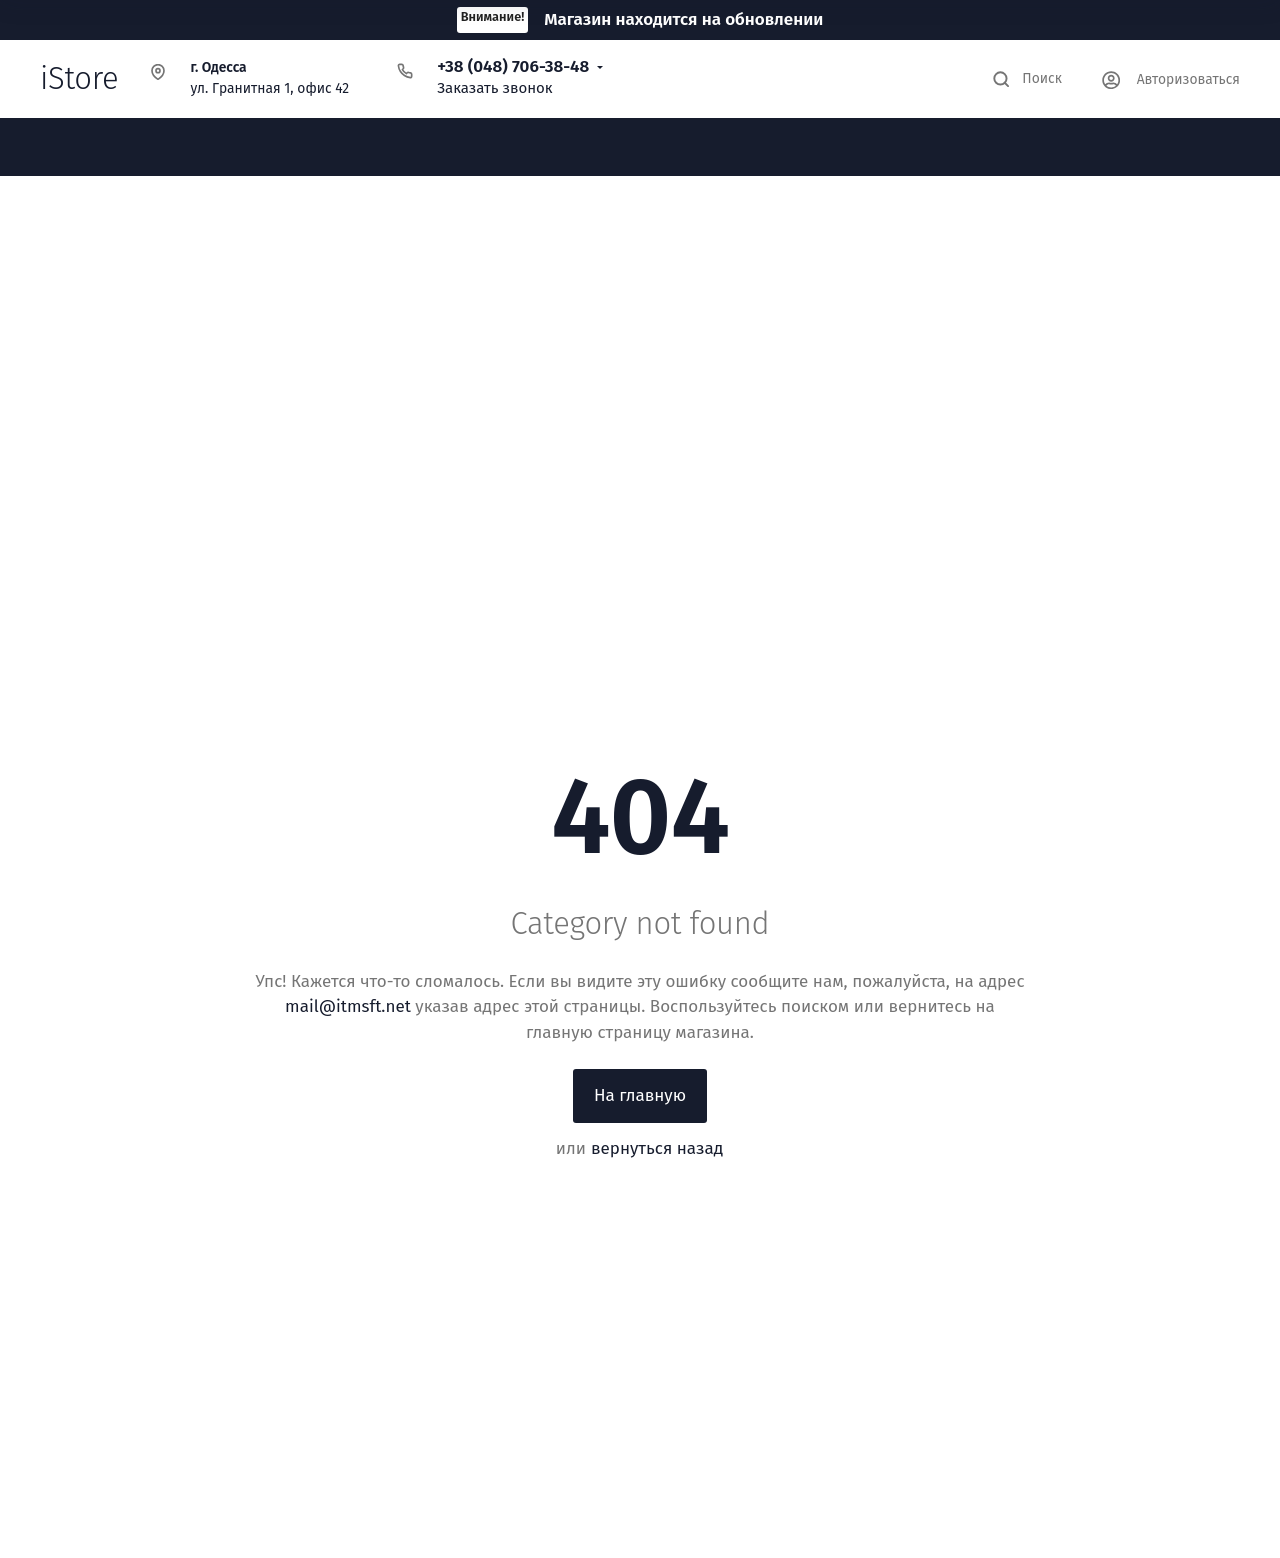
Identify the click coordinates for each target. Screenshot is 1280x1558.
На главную (640, 1095)
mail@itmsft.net (348, 1006)
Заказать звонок (495, 88)
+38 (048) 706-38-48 (513, 66)
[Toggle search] (1027, 79)
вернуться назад (657, 1148)
